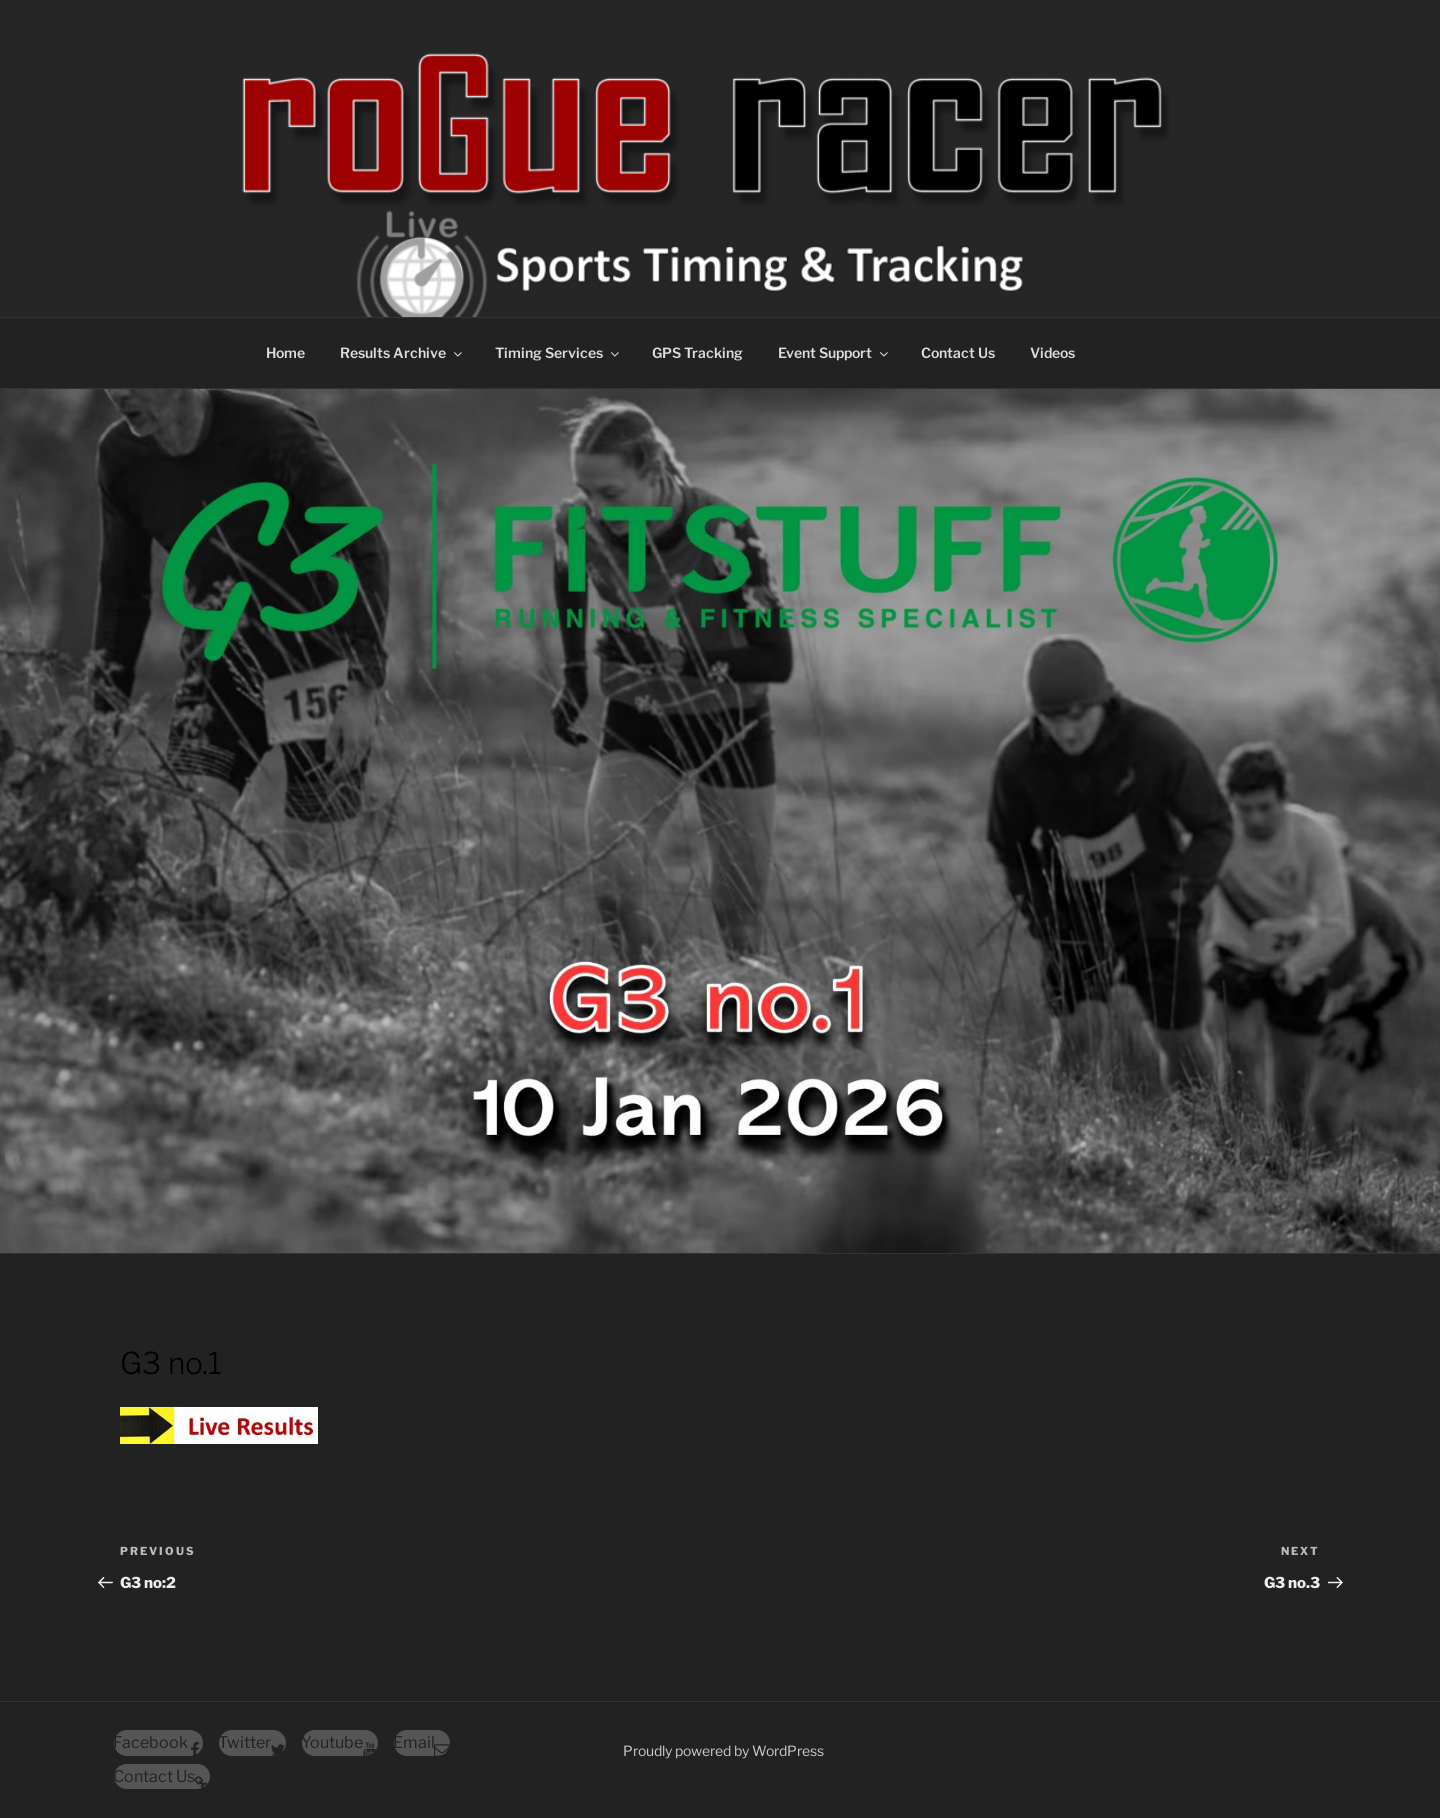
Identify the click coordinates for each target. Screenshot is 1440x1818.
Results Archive (402, 352)
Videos (1052, 352)
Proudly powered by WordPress (723, 1750)
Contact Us (958, 352)
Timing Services (558, 352)
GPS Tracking (697, 352)
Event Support (834, 352)
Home (285, 352)
